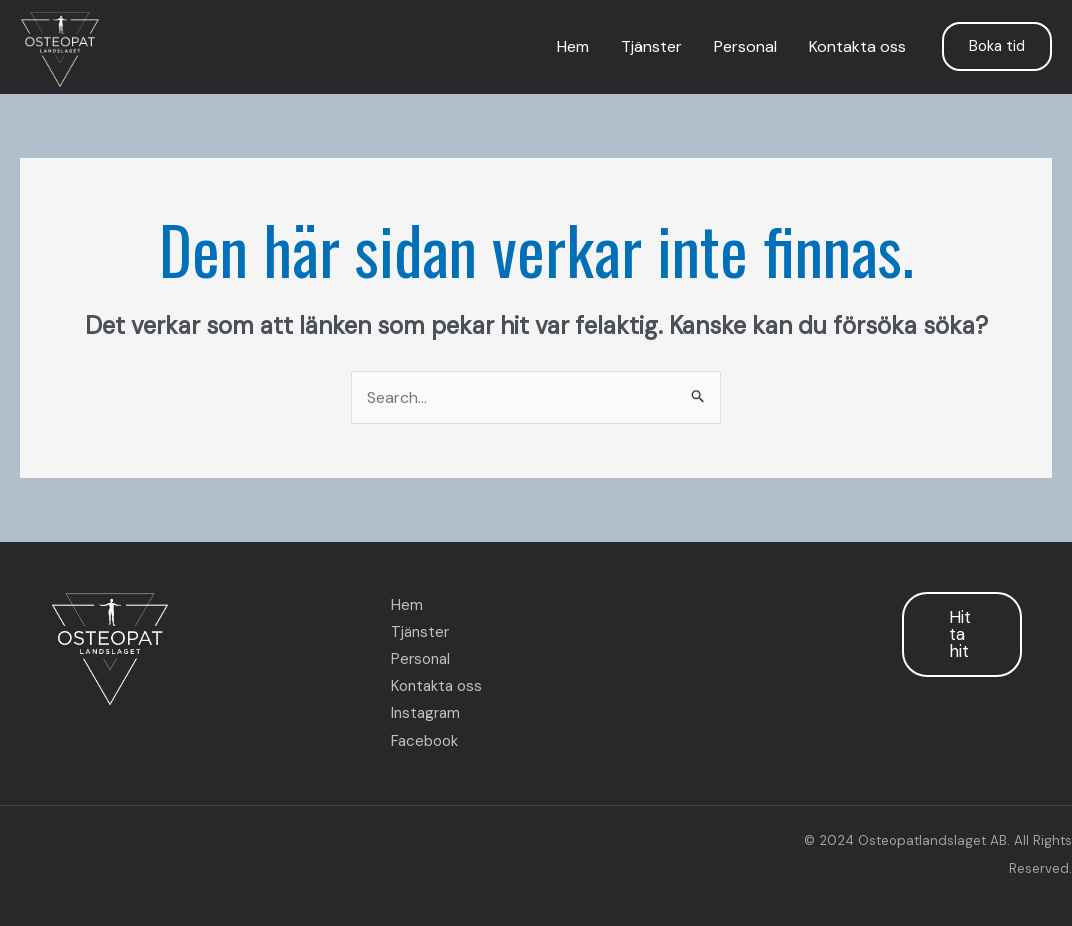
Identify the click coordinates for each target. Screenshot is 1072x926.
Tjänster (651, 46)
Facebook (424, 741)
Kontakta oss (857, 46)
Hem (573, 46)
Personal (745, 46)
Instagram (425, 713)
